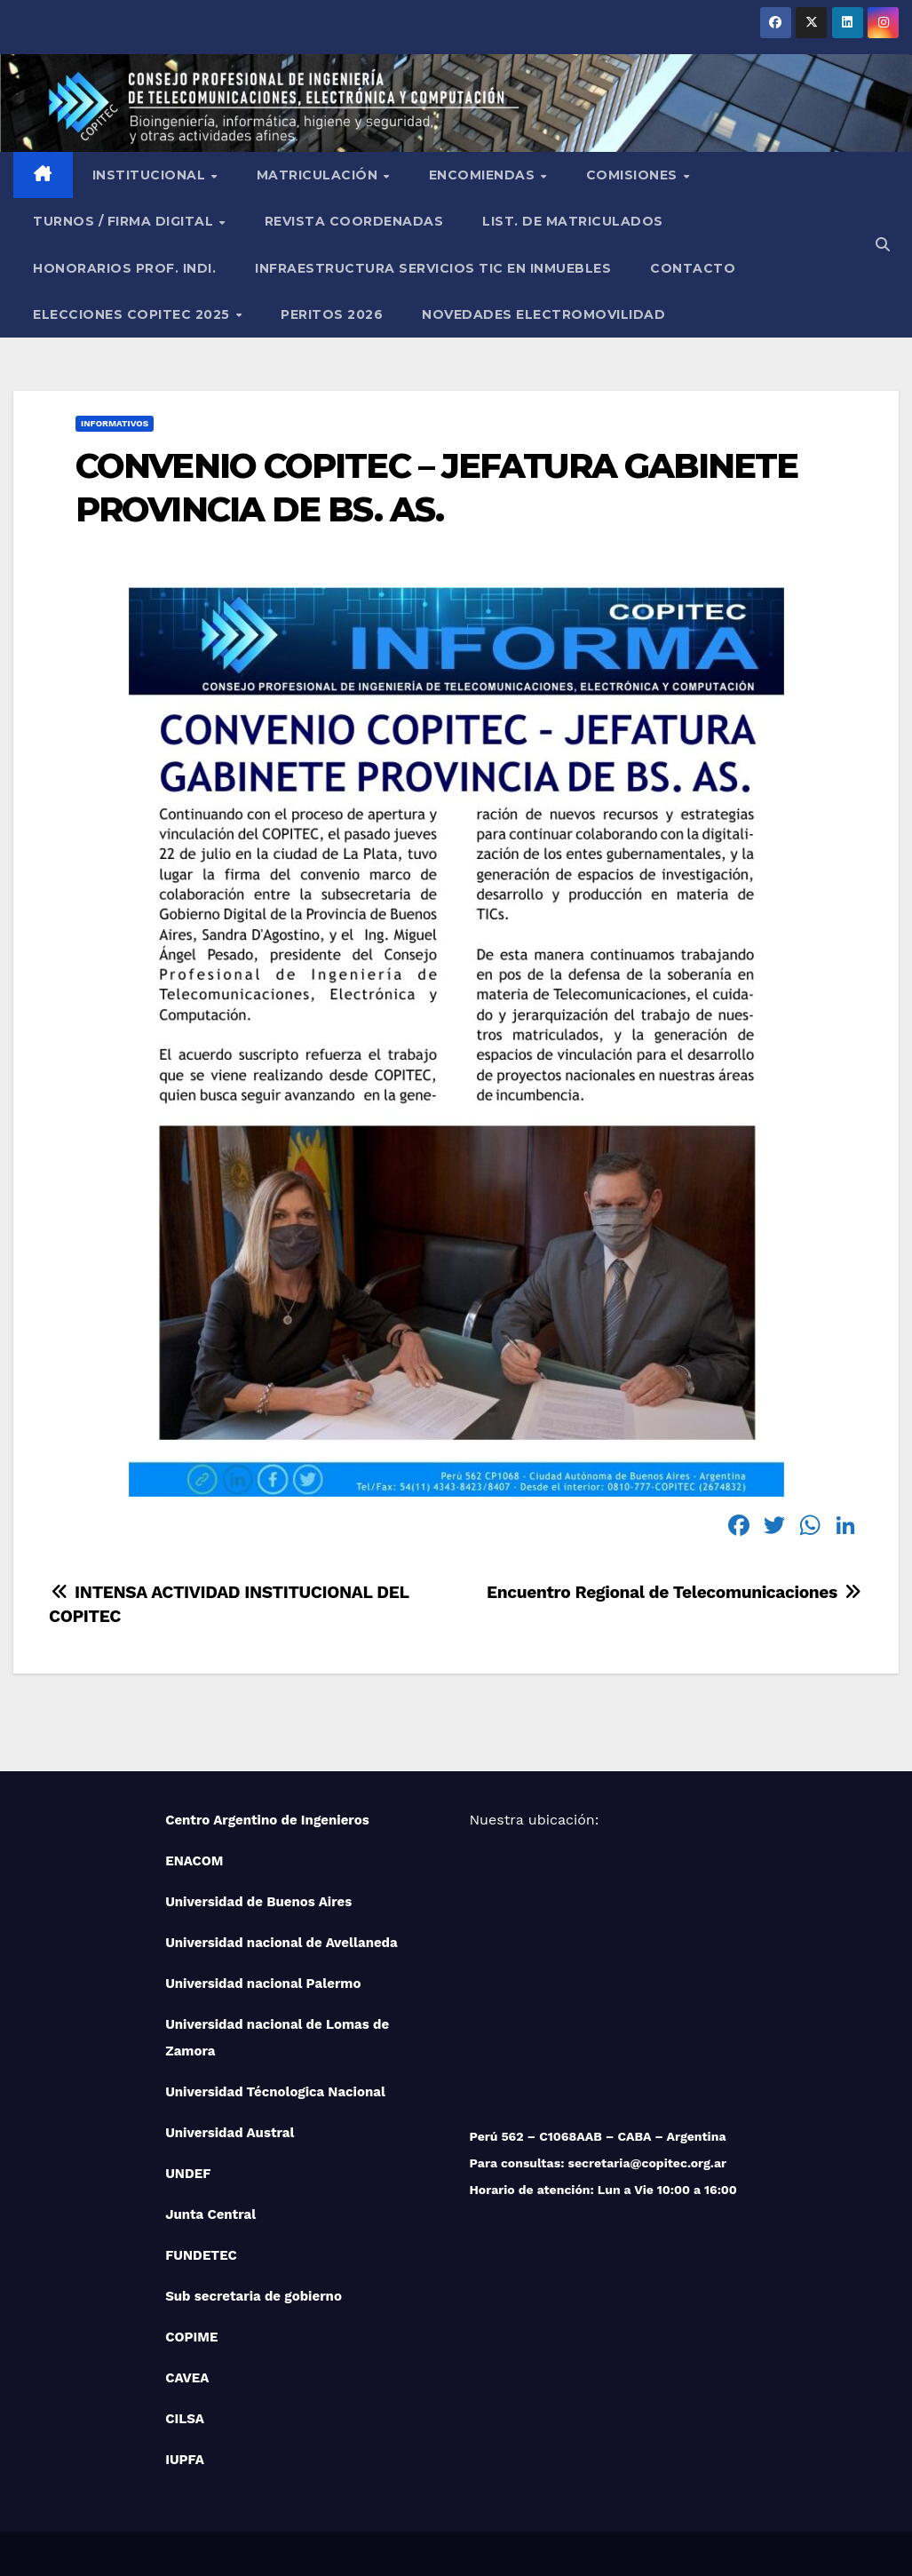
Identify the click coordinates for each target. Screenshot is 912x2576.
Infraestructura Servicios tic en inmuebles (433, 268)
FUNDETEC (201, 2255)
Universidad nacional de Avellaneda (281, 1943)
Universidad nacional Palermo (263, 1984)
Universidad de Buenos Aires (258, 1902)
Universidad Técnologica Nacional (275, 2092)
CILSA (184, 2419)
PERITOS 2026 (332, 314)
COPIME (191, 2337)
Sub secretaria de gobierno (253, 2296)
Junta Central (210, 2214)
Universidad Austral (229, 2133)
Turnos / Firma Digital (125, 221)
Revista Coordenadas (354, 221)
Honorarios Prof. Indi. (124, 268)
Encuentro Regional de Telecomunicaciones (675, 1592)
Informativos (114, 423)
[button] (883, 244)
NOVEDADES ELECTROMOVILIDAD (543, 314)
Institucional (151, 175)
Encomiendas (484, 175)
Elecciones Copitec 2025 (133, 314)
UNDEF (187, 2174)
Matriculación (319, 175)
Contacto (692, 268)
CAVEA (187, 2378)
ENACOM (194, 1861)
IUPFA (184, 2460)
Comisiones (634, 175)
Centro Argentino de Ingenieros (267, 1820)
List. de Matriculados (572, 221)
